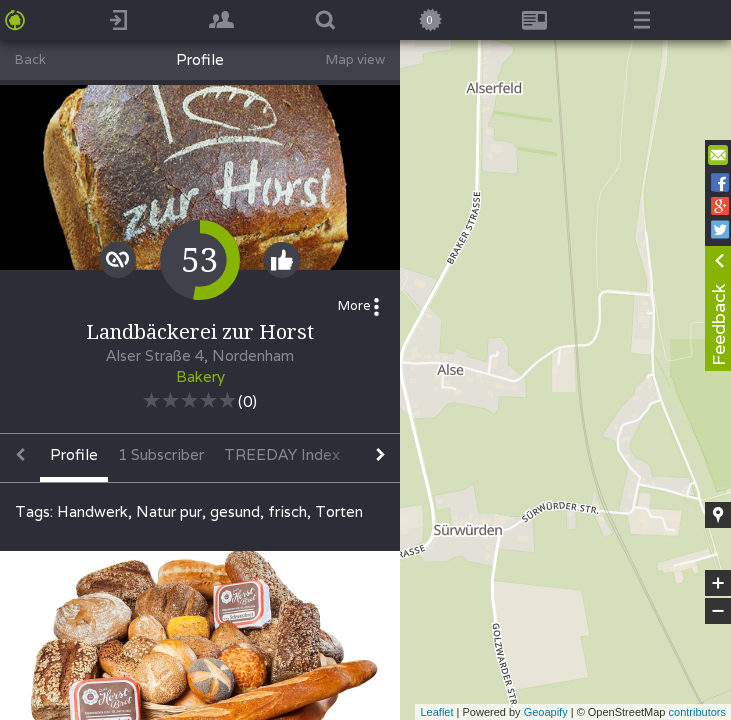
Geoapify (546, 712)
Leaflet (436, 712)
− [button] (718, 611)
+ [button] (718, 583)
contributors (697, 712)
